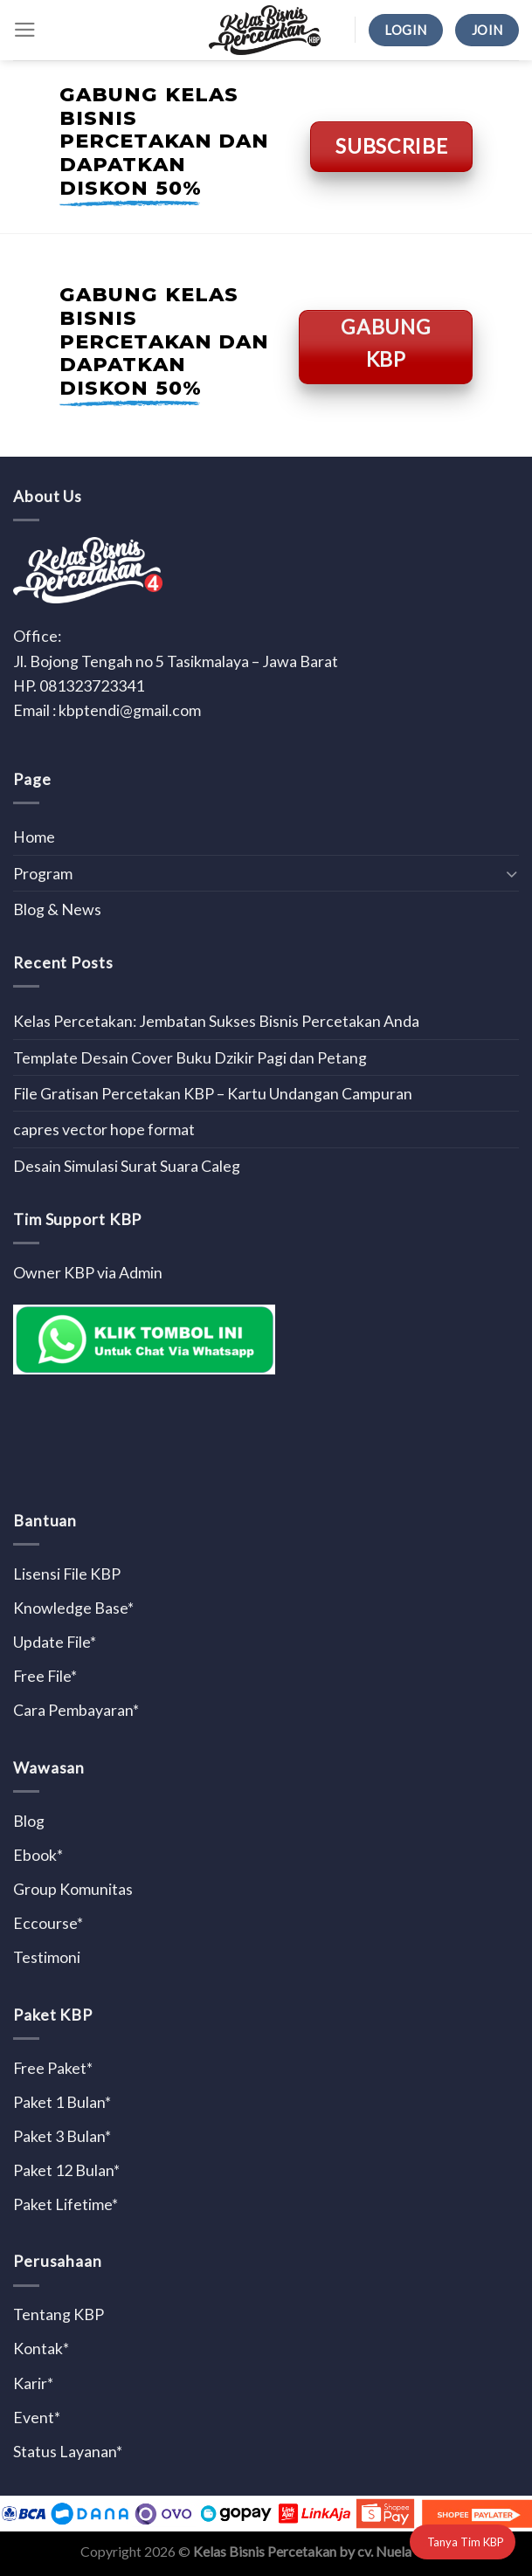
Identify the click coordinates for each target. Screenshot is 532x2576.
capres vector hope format (104, 1129)
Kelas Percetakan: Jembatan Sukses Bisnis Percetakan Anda (216, 1020)
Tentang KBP (58, 2314)
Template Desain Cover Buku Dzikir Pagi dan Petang (190, 1057)
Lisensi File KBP (67, 1573)
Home (34, 836)
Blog (29, 1820)
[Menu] (25, 29)
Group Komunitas (73, 1888)
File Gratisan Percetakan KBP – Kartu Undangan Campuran (212, 1093)
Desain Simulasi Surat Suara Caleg (126, 1165)
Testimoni (46, 1956)
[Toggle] (511, 873)
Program (43, 873)
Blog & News (57, 909)
